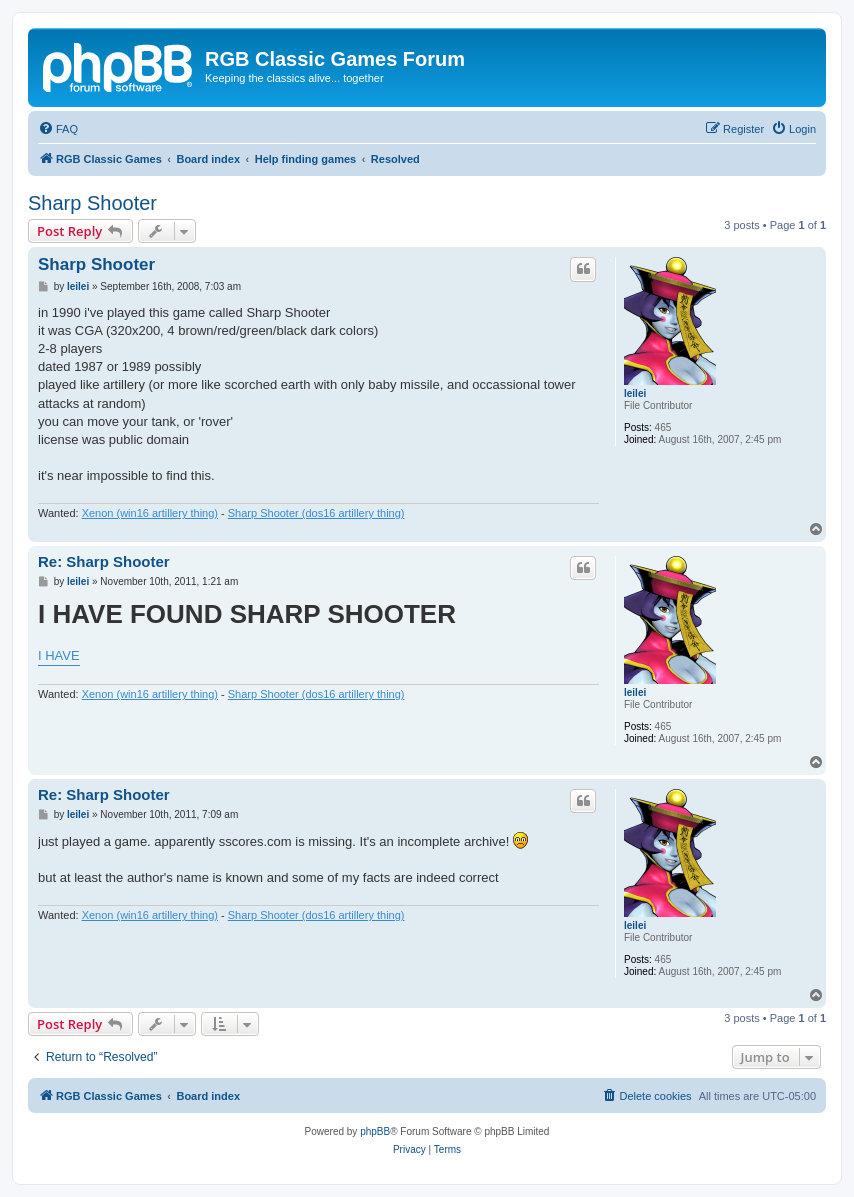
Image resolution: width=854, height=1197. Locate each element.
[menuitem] (58, 129)
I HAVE (59, 655)
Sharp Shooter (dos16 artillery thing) (316, 513)
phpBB (375, 1131)
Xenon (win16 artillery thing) (150, 513)
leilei (635, 393)
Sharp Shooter (92, 203)
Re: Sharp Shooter (104, 561)
